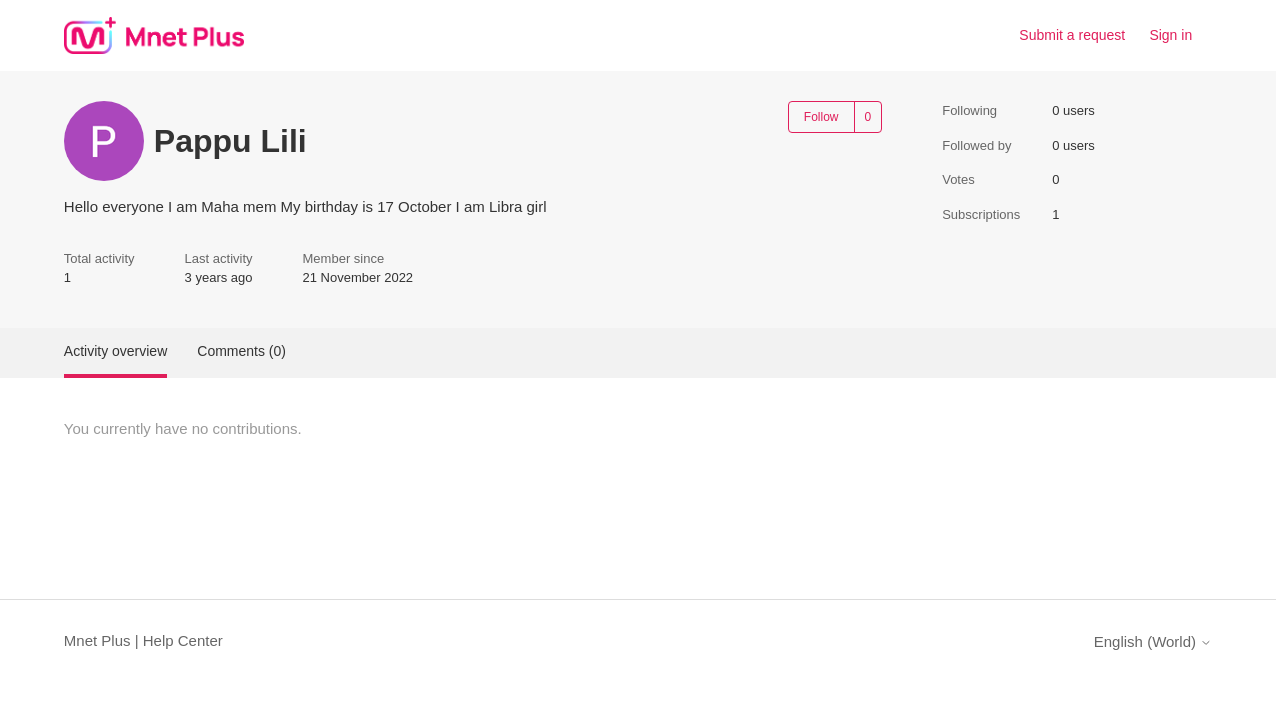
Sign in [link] (1170, 35)
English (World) (1153, 641)
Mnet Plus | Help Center (143, 640)
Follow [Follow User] (821, 117)
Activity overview (115, 351)
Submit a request (1072, 35)
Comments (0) (241, 351)
